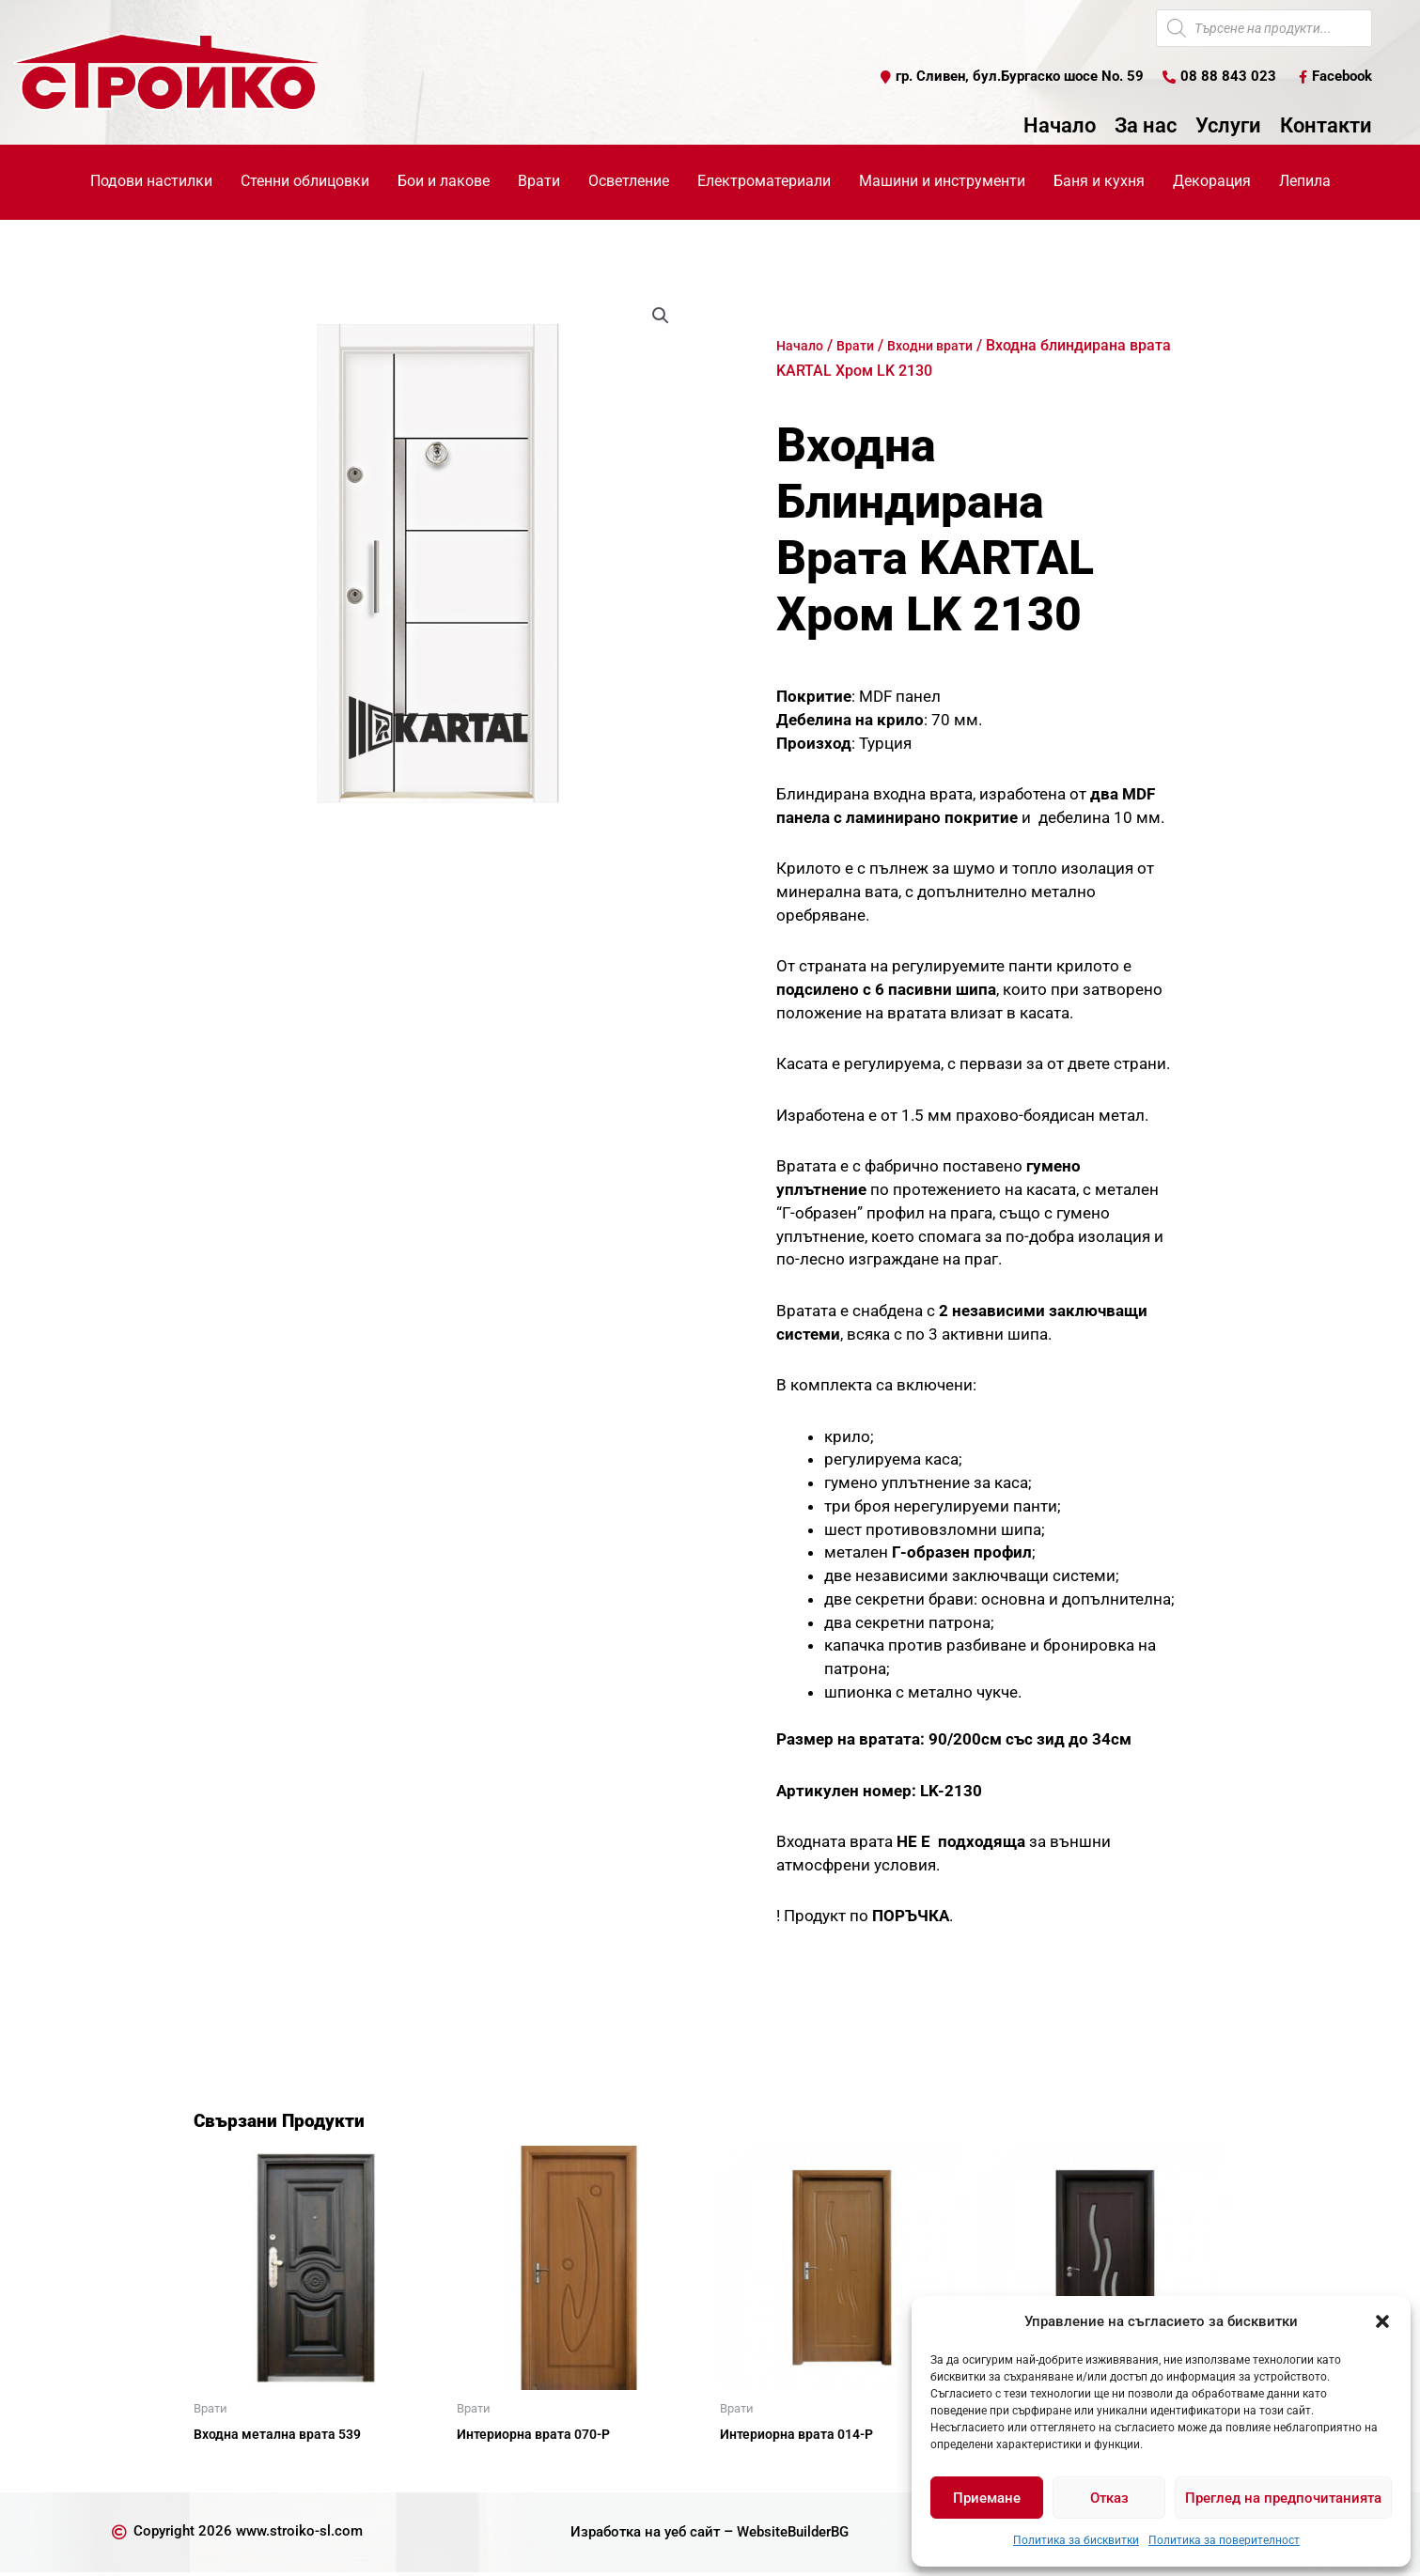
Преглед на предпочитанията (1283, 2498)
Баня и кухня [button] (1099, 182)
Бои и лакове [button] (444, 182)
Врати (863, 346)
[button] (1382, 2321)
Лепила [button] (1305, 182)
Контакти (1326, 126)
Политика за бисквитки (1076, 2540)
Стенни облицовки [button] (305, 182)
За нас (1146, 126)
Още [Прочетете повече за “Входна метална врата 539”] (231, 2468)
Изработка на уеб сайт (640, 2535)
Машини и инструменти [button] (942, 182)
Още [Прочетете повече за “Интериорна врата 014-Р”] (757, 2468)
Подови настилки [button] (151, 182)
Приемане (987, 2498)
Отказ (1109, 2498)
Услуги (1228, 126)
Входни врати (945, 346)
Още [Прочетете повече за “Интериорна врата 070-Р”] (494, 2468)
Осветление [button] (628, 182)
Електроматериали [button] (764, 182)
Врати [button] (539, 182)
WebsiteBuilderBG (799, 2535)
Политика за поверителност (1224, 2540)
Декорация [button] (1212, 182)
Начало (1059, 126)
